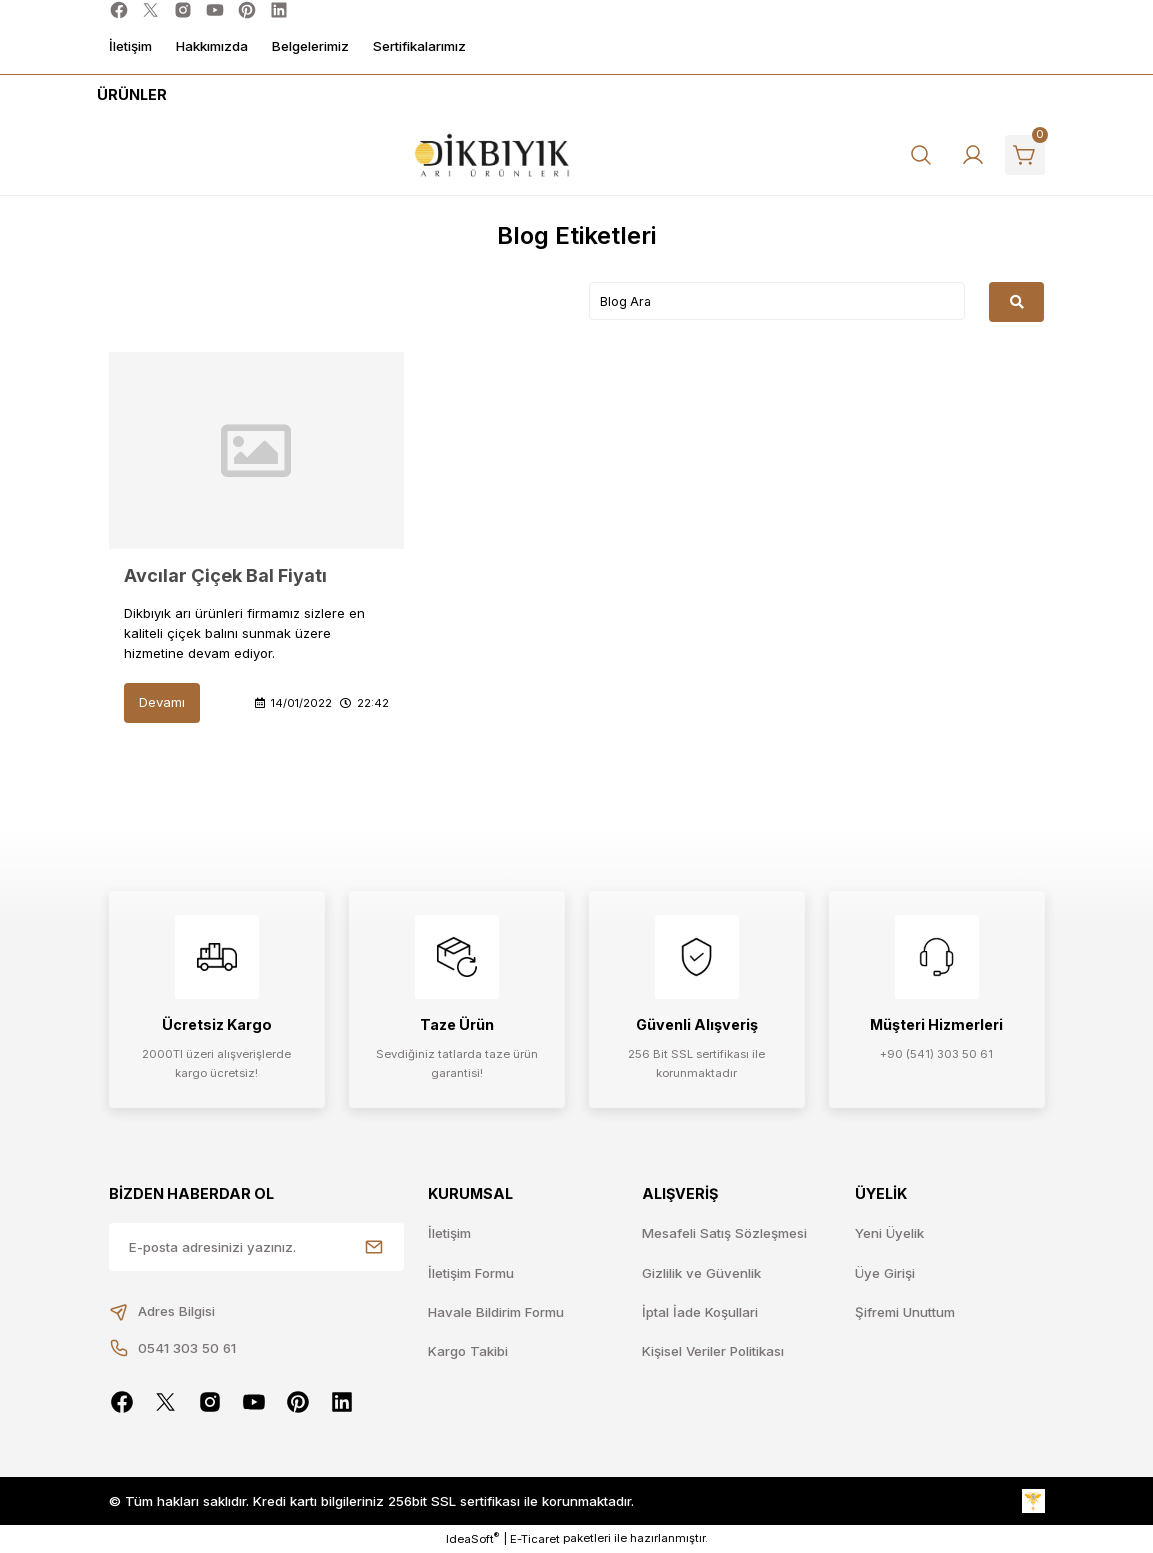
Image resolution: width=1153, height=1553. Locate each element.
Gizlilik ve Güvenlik (701, 1273)
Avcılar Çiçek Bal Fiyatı (225, 575)
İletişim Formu (471, 1273)
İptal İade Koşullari (700, 1312)
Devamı (162, 702)
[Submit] (374, 1247)
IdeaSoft (472, 1538)
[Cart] (1025, 155)
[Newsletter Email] (257, 1247)
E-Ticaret (535, 1539)
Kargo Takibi (468, 1351)
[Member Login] (973, 155)
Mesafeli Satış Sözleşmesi (724, 1233)
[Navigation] (129, 95)
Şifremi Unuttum (905, 1312)
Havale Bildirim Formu (496, 1312)
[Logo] (492, 155)
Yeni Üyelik (889, 1233)
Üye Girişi (885, 1273)
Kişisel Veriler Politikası (713, 1351)
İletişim (449, 1233)
